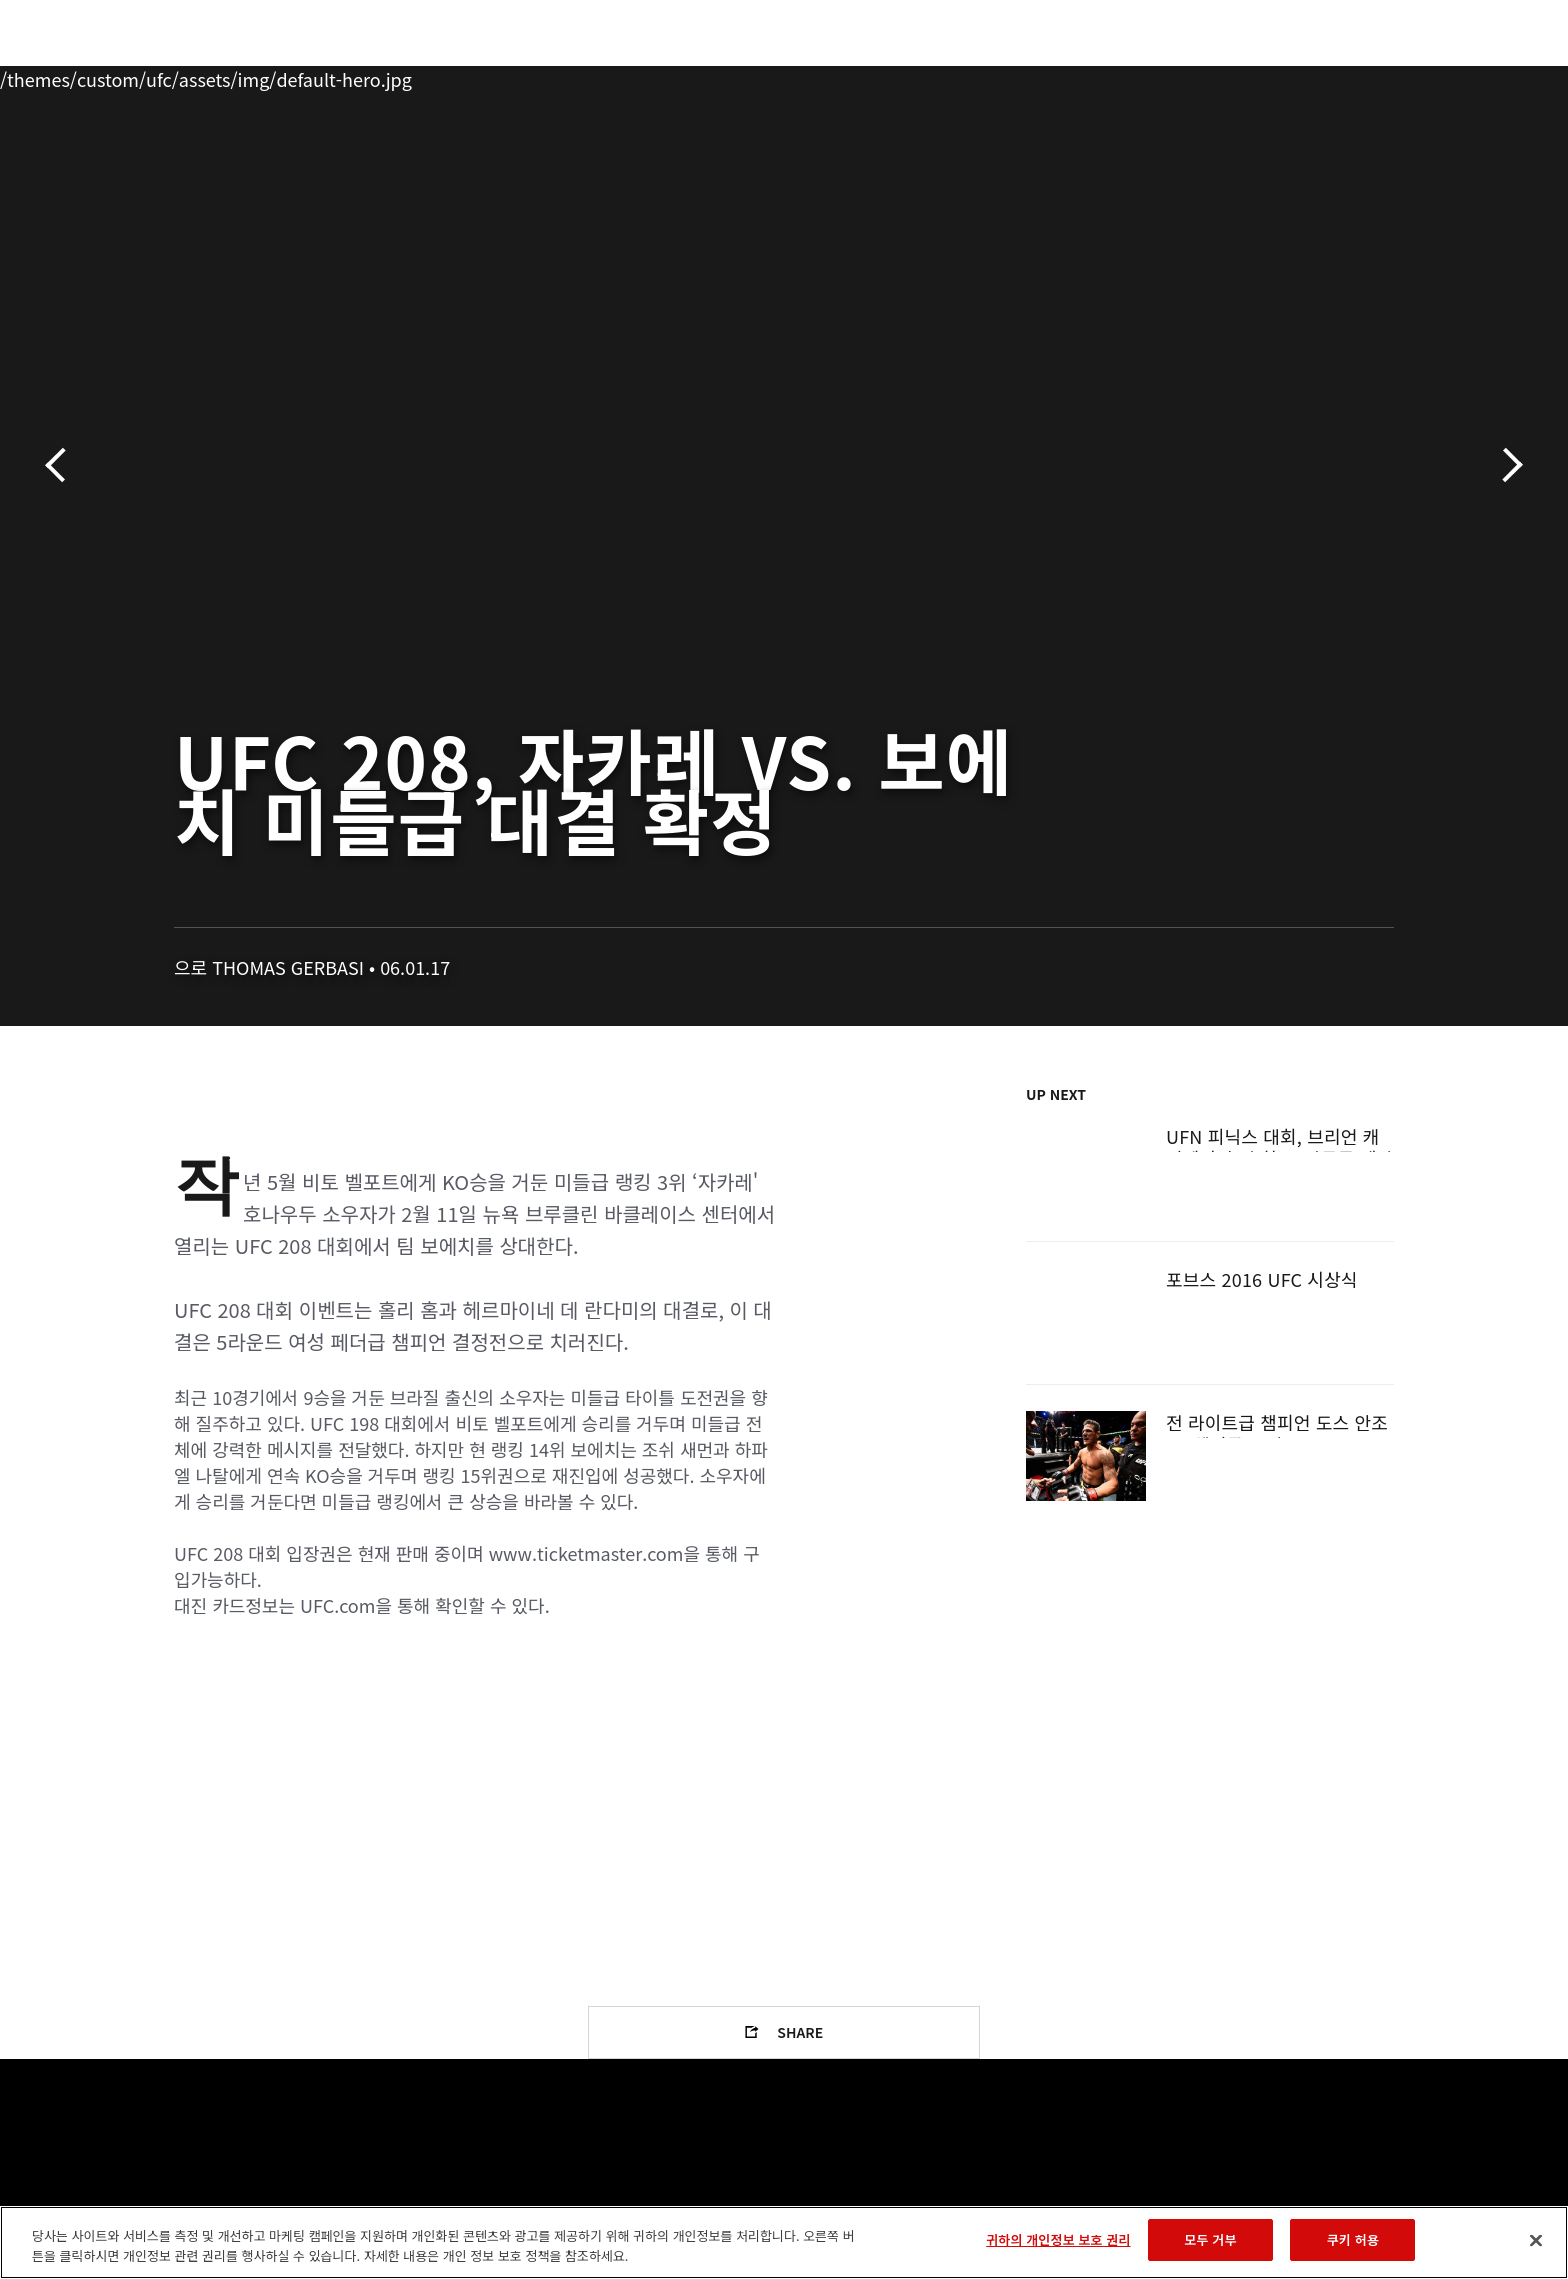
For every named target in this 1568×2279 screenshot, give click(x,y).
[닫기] (1536, 2240)
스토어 (1354, 76)
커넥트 (1119, 76)
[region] (784, 2242)
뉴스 (392, 76)
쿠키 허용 (1353, 2239)
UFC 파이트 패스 (1236, 76)
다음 (1505, 465)
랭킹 (231, 76)
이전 (62, 465)
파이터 (317, 76)
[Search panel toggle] (1405, 76)
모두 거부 (1210, 2239)
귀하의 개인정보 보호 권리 (1058, 2239)
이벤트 (155, 76)
